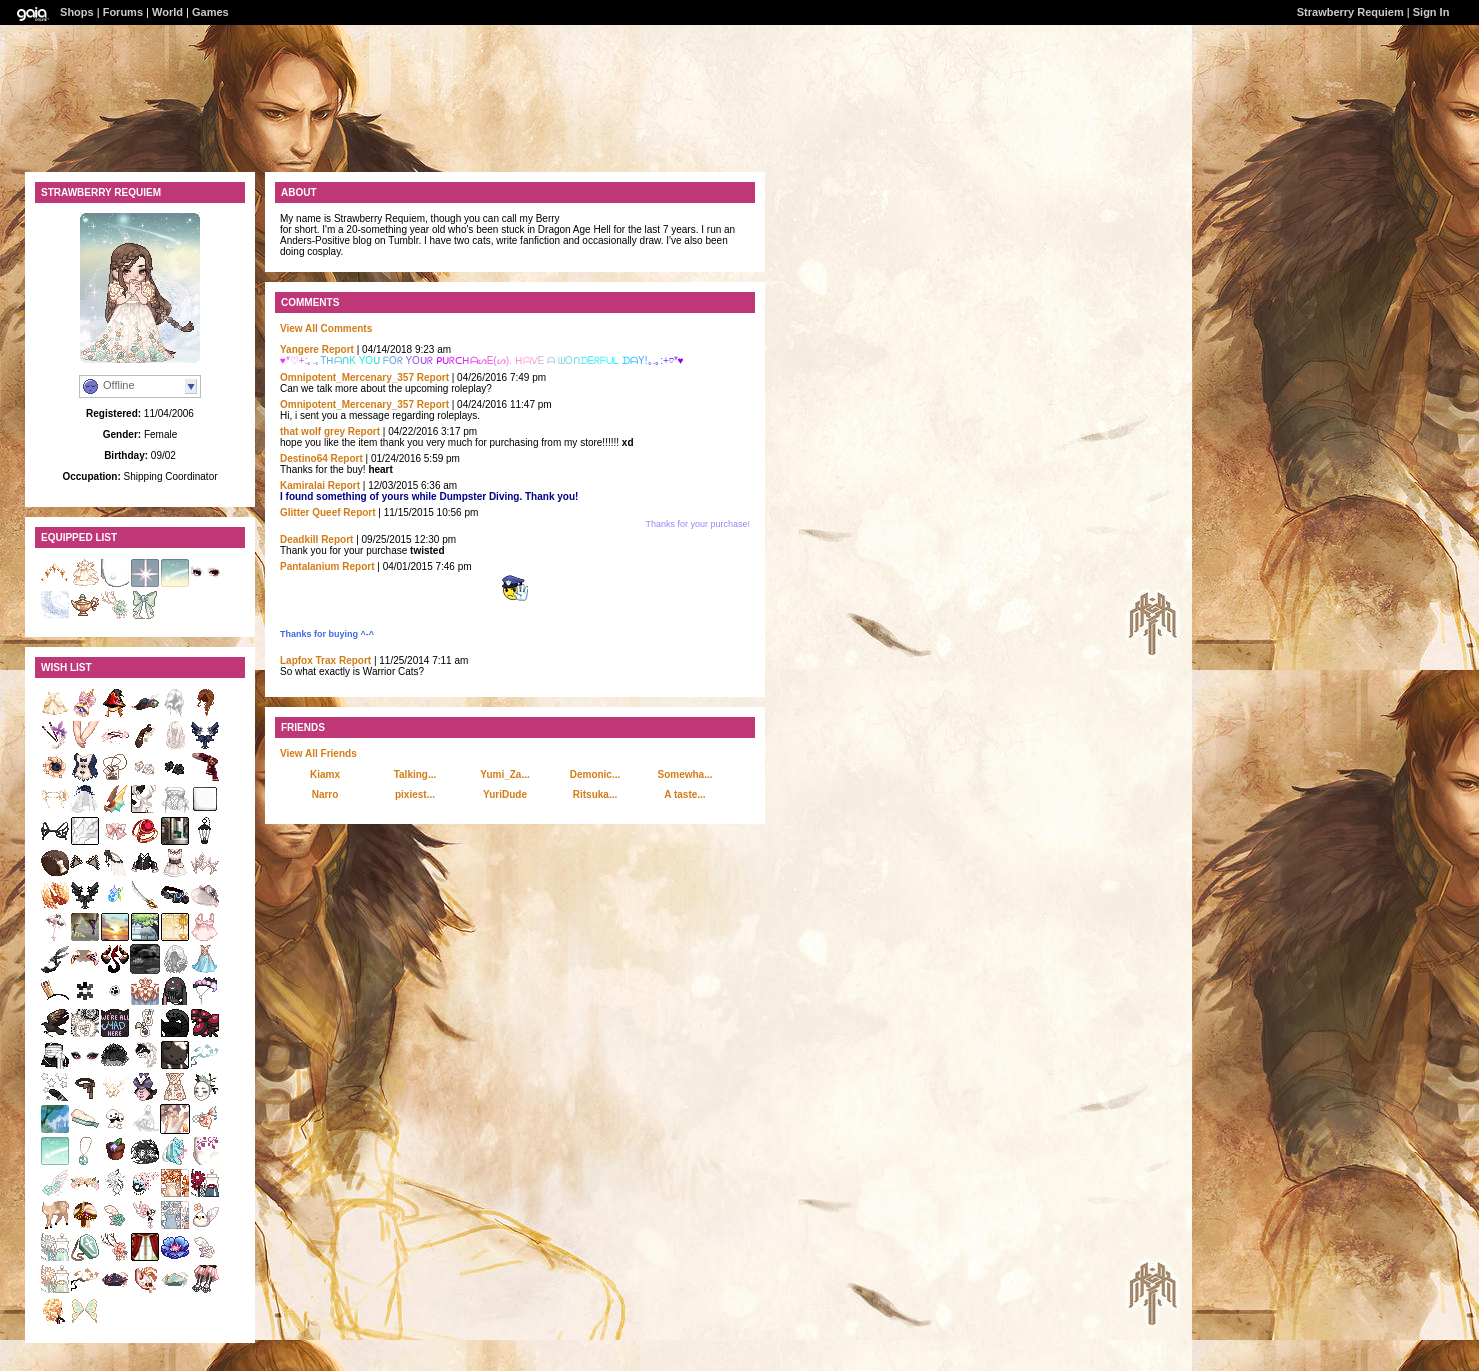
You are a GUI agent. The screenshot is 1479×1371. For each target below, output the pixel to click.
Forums (123, 12)
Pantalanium (309, 566)
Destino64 (304, 458)
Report (338, 349)
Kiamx (325, 774)
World (167, 12)
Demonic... (595, 774)
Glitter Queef (310, 512)
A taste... (684, 794)
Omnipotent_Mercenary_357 (347, 377)
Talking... (415, 774)
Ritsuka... (595, 794)
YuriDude (505, 794)
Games (210, 12)
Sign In (1431, 12)
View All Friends (318, 753)
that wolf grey (312, 431)
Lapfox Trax (308, 660)
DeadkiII (299, 539)
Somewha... (684, 774)
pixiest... (415, 794)
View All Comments (326, 328)
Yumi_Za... (504, 774)
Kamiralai (302, 485)
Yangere (299, 349)
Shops (77, 12)
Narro (325, 794)
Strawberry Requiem (1350, 12)
